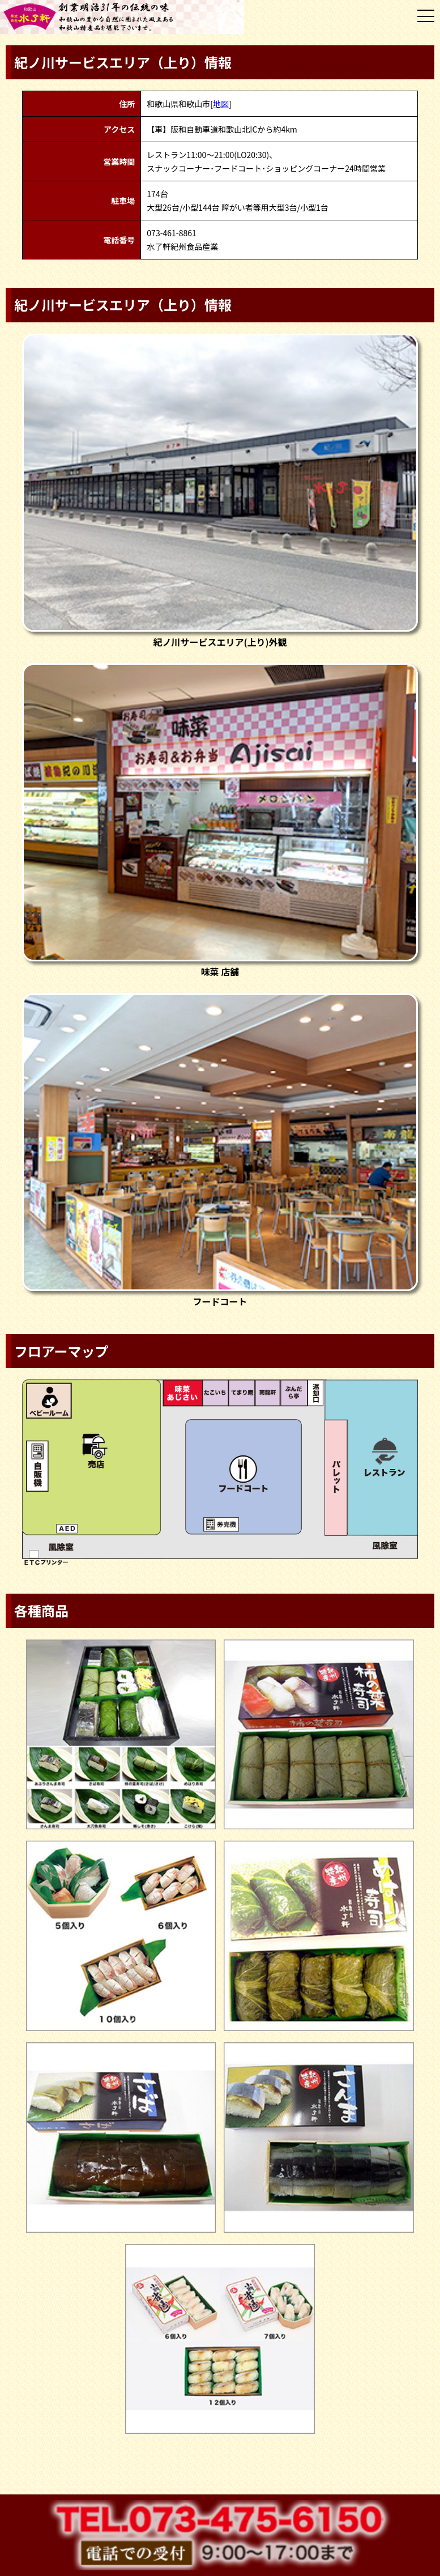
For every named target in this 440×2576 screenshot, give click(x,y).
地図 (221, 103)
